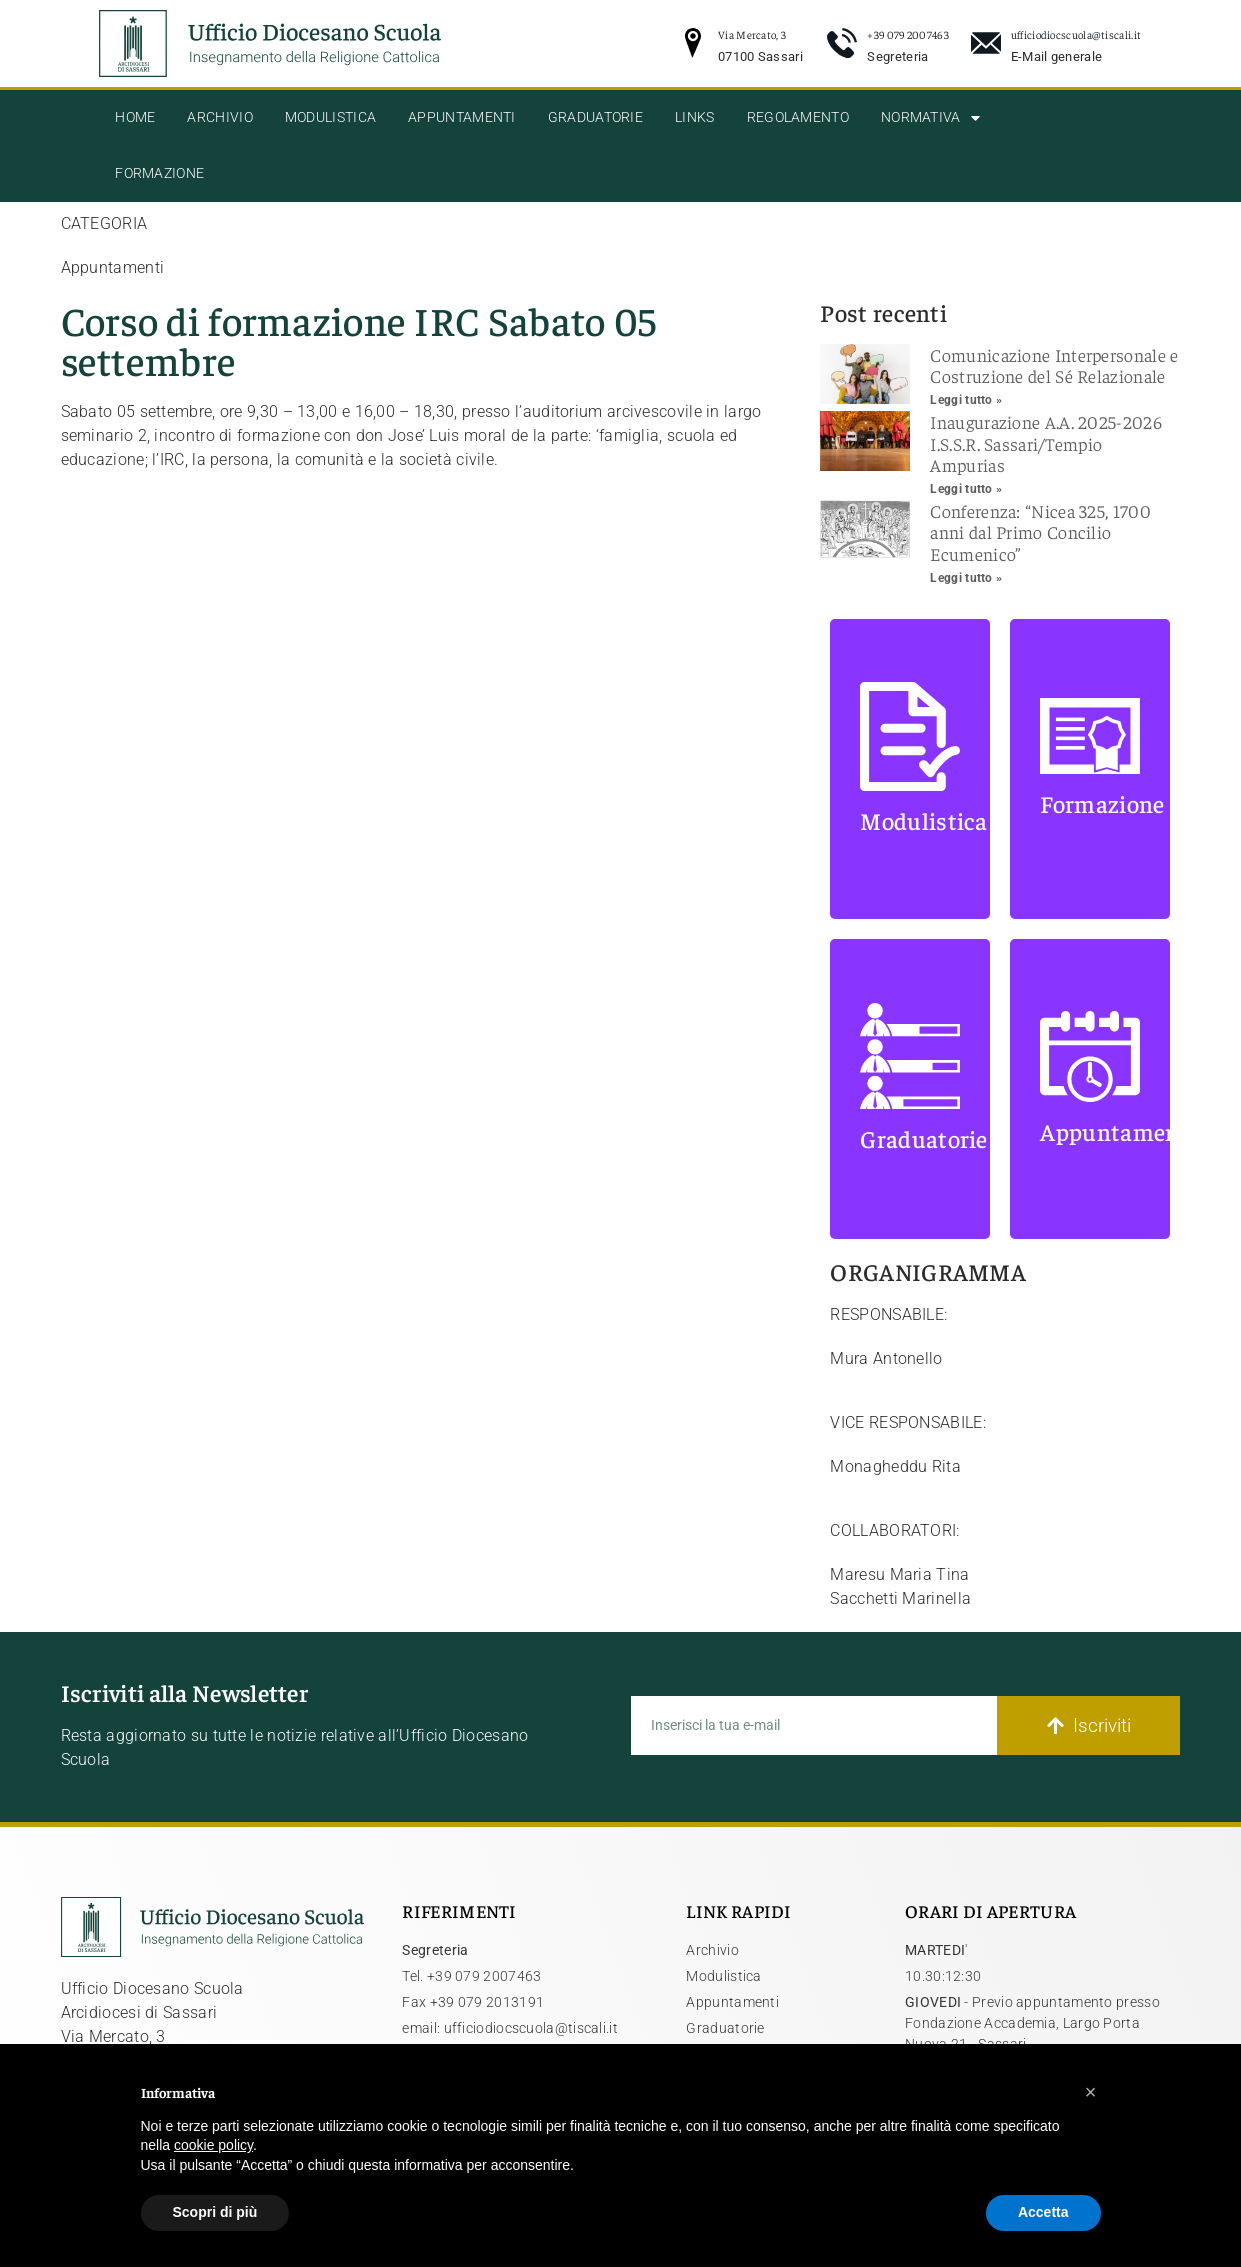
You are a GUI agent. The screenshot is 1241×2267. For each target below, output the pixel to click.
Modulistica (330, 117)
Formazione (159, 173)
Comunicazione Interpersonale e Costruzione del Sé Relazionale (1054, 365)
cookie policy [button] (213, 2145)
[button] (1091, 2092)
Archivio (219, 117)
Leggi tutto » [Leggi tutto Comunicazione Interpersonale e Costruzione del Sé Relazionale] (966, 400)
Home (135, 117)
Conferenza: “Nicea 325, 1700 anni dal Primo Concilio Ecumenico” (1040, 532)
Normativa (930, 118)
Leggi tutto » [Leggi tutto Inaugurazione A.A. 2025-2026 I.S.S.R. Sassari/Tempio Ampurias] (966, 489)
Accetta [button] (1043, 2212)
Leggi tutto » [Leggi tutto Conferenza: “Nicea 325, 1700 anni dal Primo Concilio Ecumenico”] (966, 578)
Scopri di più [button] (215, 2212)
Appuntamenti (462, 117)
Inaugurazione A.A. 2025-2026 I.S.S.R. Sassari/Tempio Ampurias (1045, 443)
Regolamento (798, 117)
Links (695, 117)
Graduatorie (595, 117)
